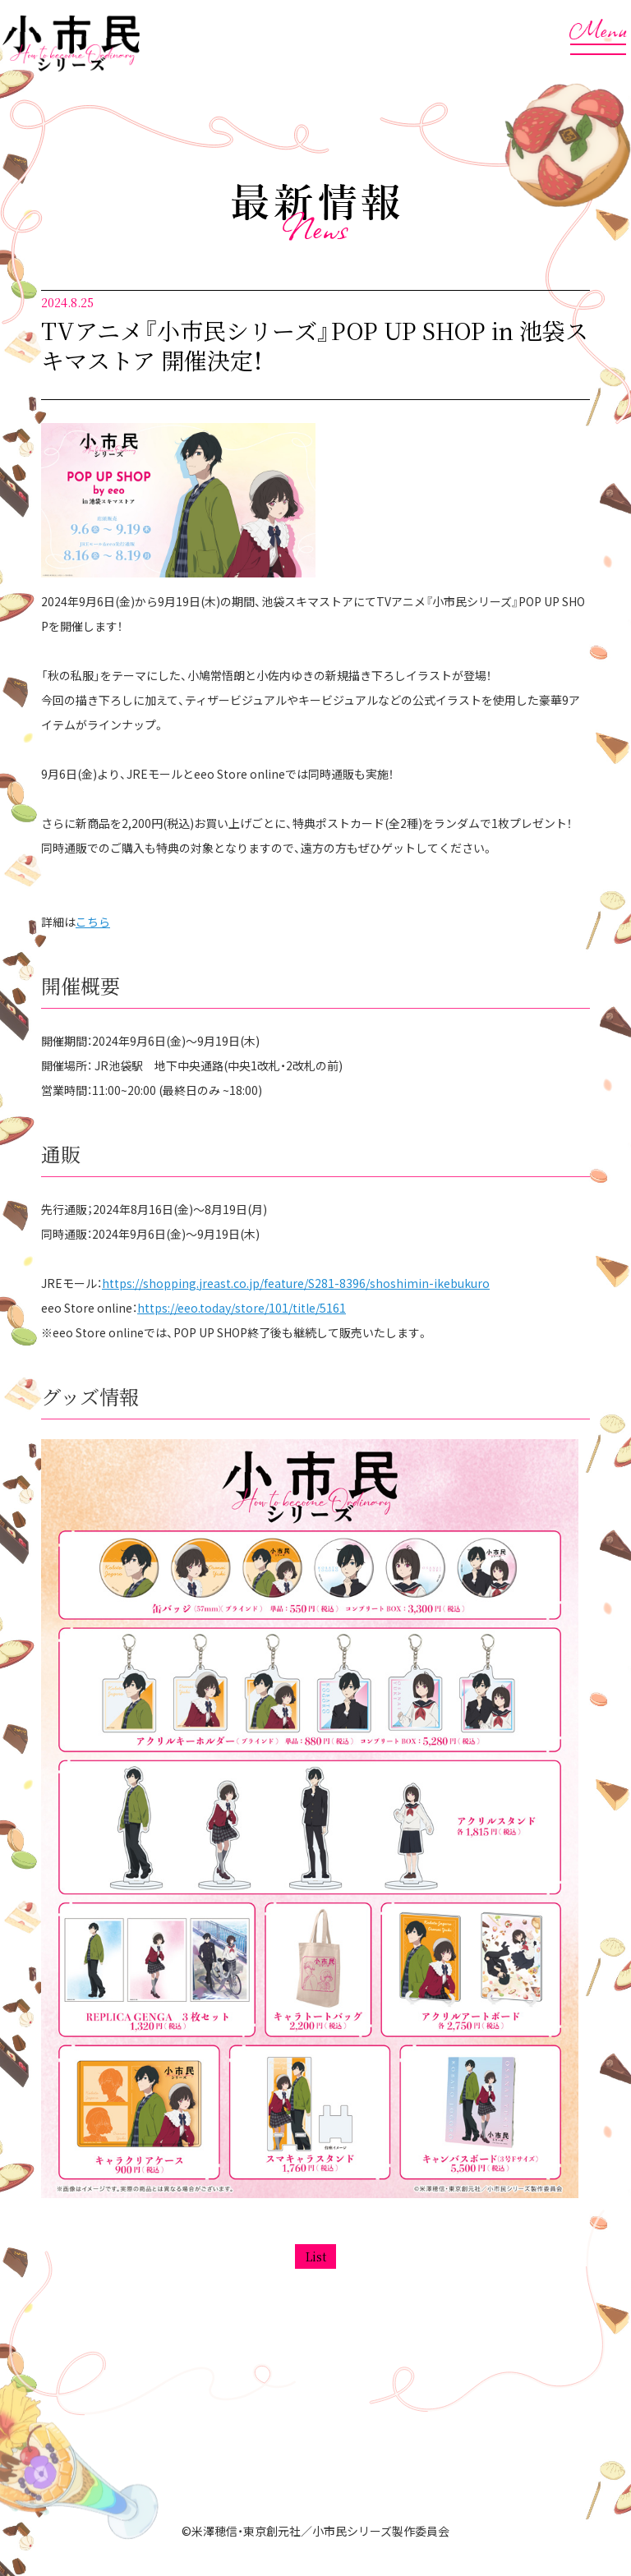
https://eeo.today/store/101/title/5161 (241, 1308)
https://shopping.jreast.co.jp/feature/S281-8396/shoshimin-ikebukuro (296, 1283)
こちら (93, 921)
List (316, 2256)
